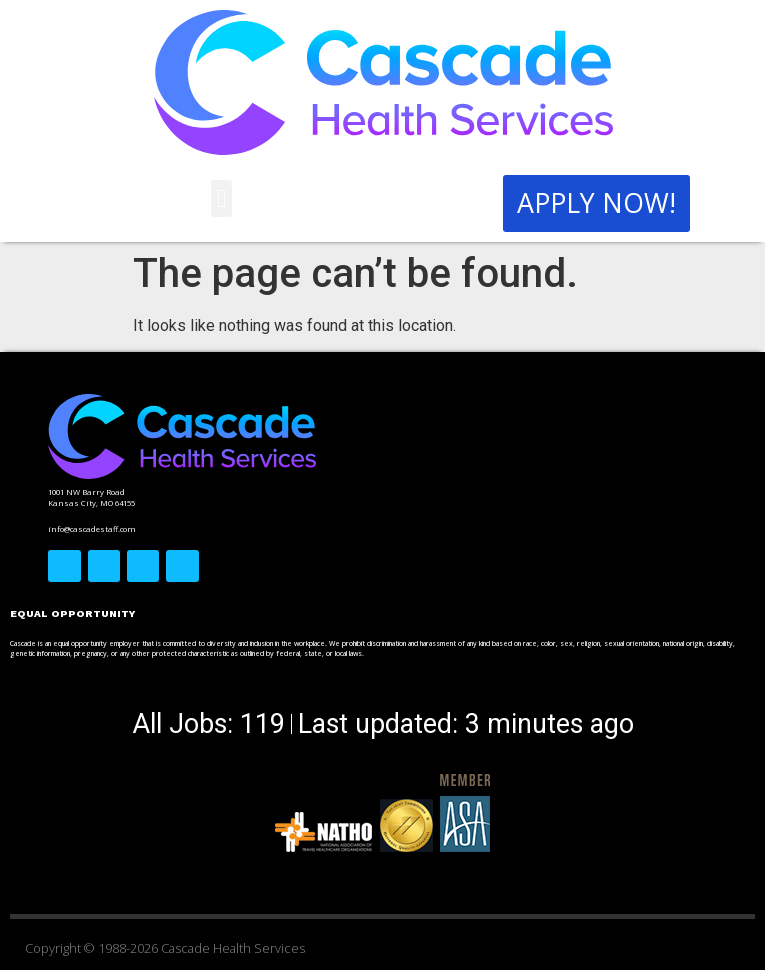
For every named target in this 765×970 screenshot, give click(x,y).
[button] (222, 199)
